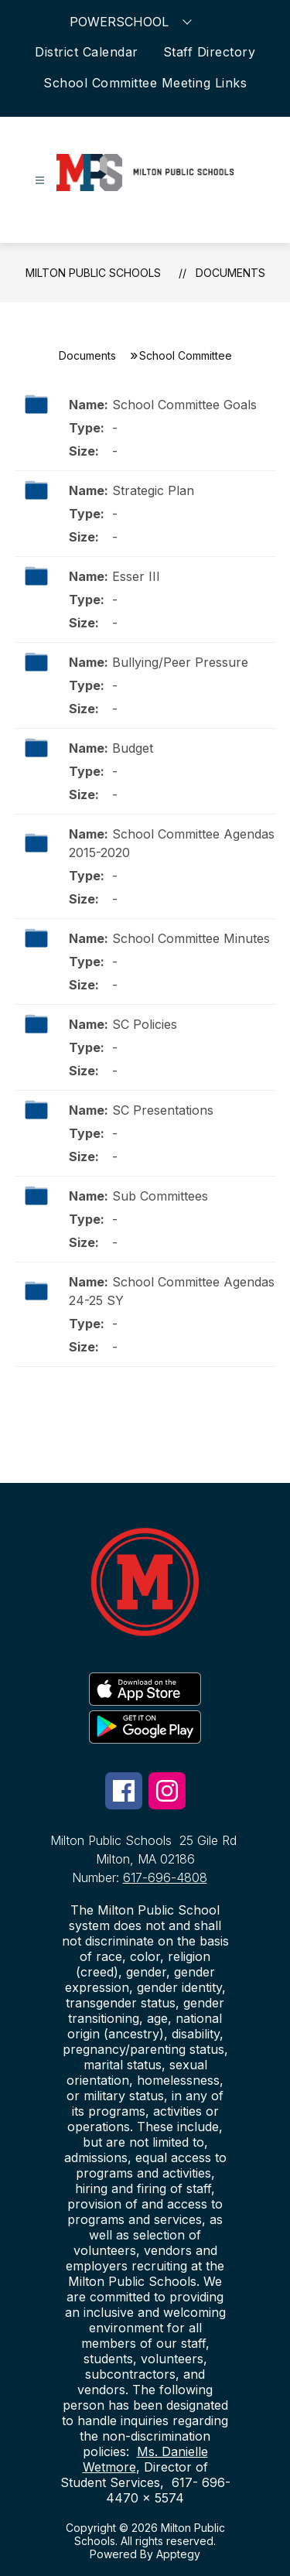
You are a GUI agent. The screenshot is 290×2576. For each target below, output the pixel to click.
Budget (132, 748)
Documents (230, 272)
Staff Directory (209, 52)
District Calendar (86, 52)
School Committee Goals (184, 404)
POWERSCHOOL (133, 21)
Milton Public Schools (93, 272)
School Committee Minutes (191, 938)
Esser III (136, 576)
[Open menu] (40, 181)
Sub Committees (160, 1196)
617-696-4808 (165, 1877)
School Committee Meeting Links (145, 83)
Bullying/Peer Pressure (180, 662)
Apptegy (178, 2554)
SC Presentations (162, 1110)
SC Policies (144, 1024)
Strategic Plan (153, 490)
